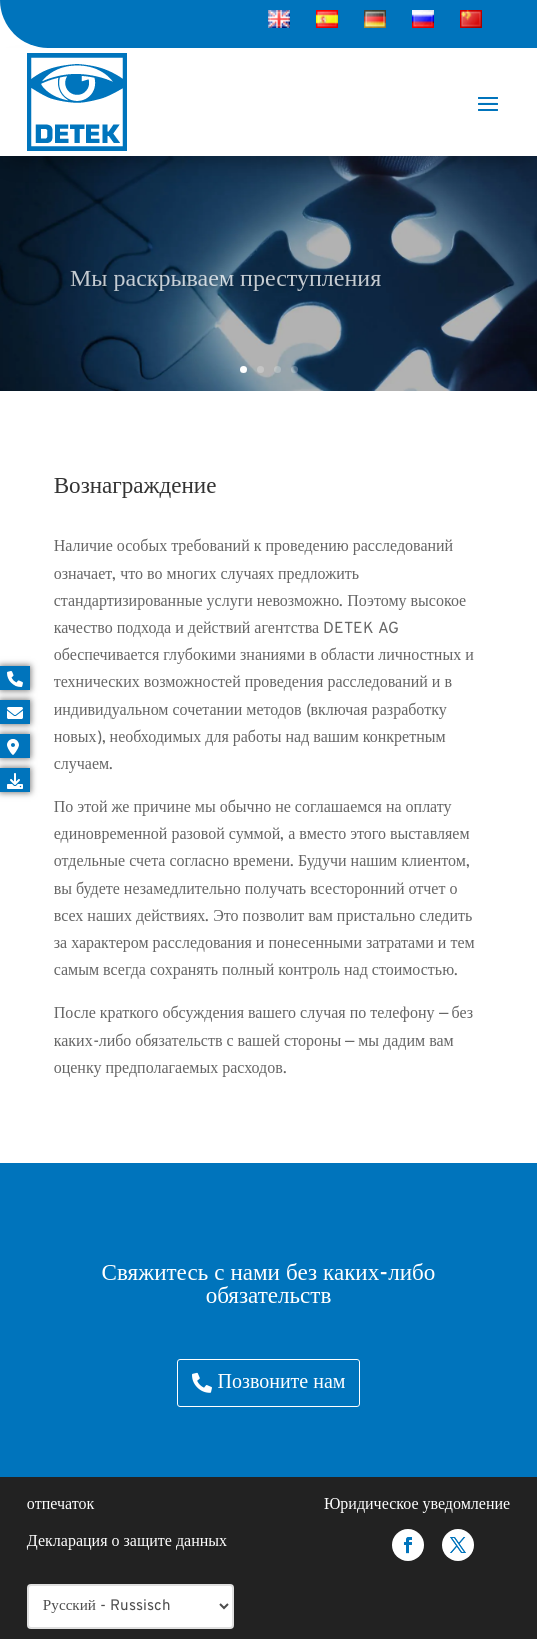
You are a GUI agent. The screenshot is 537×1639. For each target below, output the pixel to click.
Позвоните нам (282, 1383)
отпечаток (60, 1505)
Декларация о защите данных (127, 1542)
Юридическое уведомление (417, 1505)
